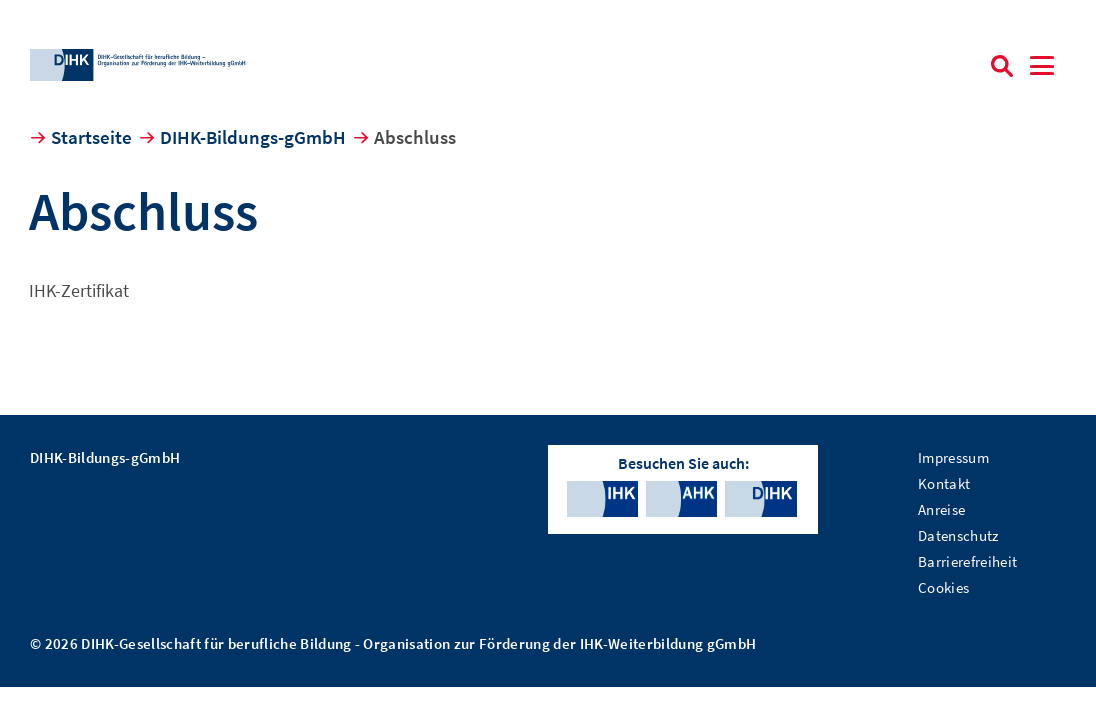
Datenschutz (958, 535)
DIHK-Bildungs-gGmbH (253, 137)
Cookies (943, 587)
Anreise (941, 509)
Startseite (91, 137)
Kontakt (944, 483)
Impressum (953, 457)
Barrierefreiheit (967, 561)
